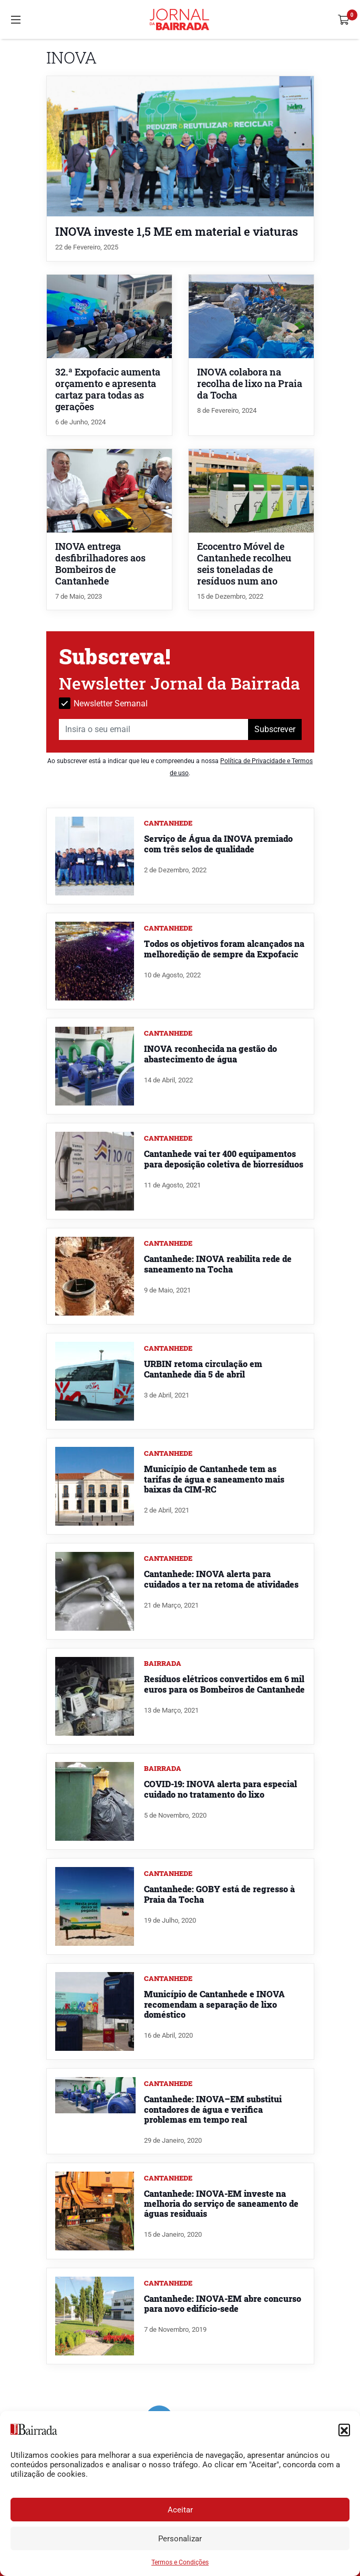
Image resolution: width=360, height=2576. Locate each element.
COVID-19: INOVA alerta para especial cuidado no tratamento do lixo (220, 1788)
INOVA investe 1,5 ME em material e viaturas (176, 231)
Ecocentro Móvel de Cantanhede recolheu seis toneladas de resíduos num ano (244, 563)
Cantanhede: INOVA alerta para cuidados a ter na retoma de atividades (221, 1578)
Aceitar (180, 2510)
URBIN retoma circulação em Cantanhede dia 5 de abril (203, 1368)
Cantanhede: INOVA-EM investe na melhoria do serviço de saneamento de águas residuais (221, 2203)
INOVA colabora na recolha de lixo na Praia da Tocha (249, 383)
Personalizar (180, 2538)
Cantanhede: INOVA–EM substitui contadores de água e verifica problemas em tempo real (213, 2108)
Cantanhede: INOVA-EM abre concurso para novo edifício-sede (222, 2303)
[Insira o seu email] (154, 729)
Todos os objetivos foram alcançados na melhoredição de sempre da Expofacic (224, 948)
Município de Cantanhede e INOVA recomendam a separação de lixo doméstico (214, 2003)
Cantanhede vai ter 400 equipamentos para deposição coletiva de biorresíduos (223, 1158)
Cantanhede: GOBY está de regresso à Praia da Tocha (219, 1893)
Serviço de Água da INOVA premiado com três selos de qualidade (218, 843)
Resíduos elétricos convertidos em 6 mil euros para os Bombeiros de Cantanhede (224, 1683)
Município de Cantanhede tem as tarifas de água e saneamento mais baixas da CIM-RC (214, 1478)
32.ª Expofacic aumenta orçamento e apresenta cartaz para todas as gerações (107, 389)
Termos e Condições (180, 2562)
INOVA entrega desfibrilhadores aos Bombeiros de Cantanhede (100, 563)
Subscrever (274, 729)
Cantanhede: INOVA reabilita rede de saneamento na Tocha (218, 1263)
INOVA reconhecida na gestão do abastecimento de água (210, 1053)
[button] (344, 2429)
